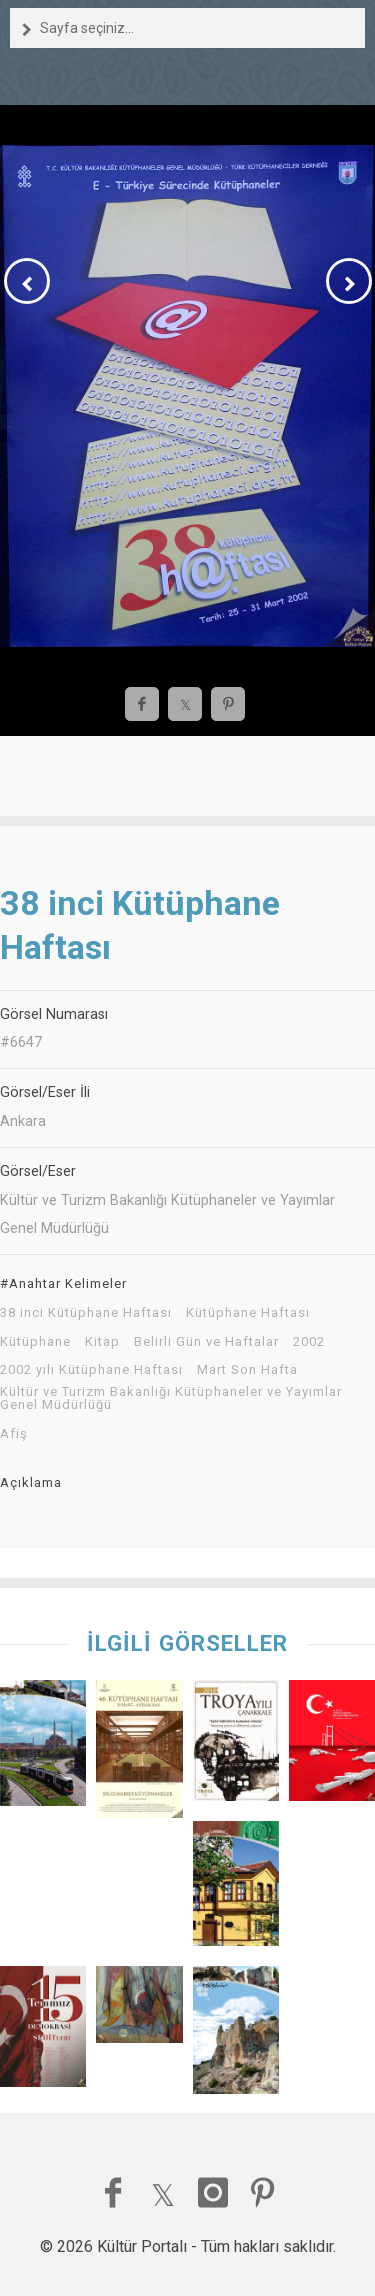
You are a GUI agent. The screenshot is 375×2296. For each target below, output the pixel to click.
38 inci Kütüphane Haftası (86, 1313)
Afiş (14, 1434)
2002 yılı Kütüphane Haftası (91, 1370)
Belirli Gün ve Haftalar (206, 1342)
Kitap (102, 1342)
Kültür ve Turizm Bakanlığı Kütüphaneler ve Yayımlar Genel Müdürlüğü (171, 1398)
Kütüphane (35, 1342)
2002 (309, 1342)
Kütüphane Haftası (248, 1313)
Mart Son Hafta (247, 1370)
